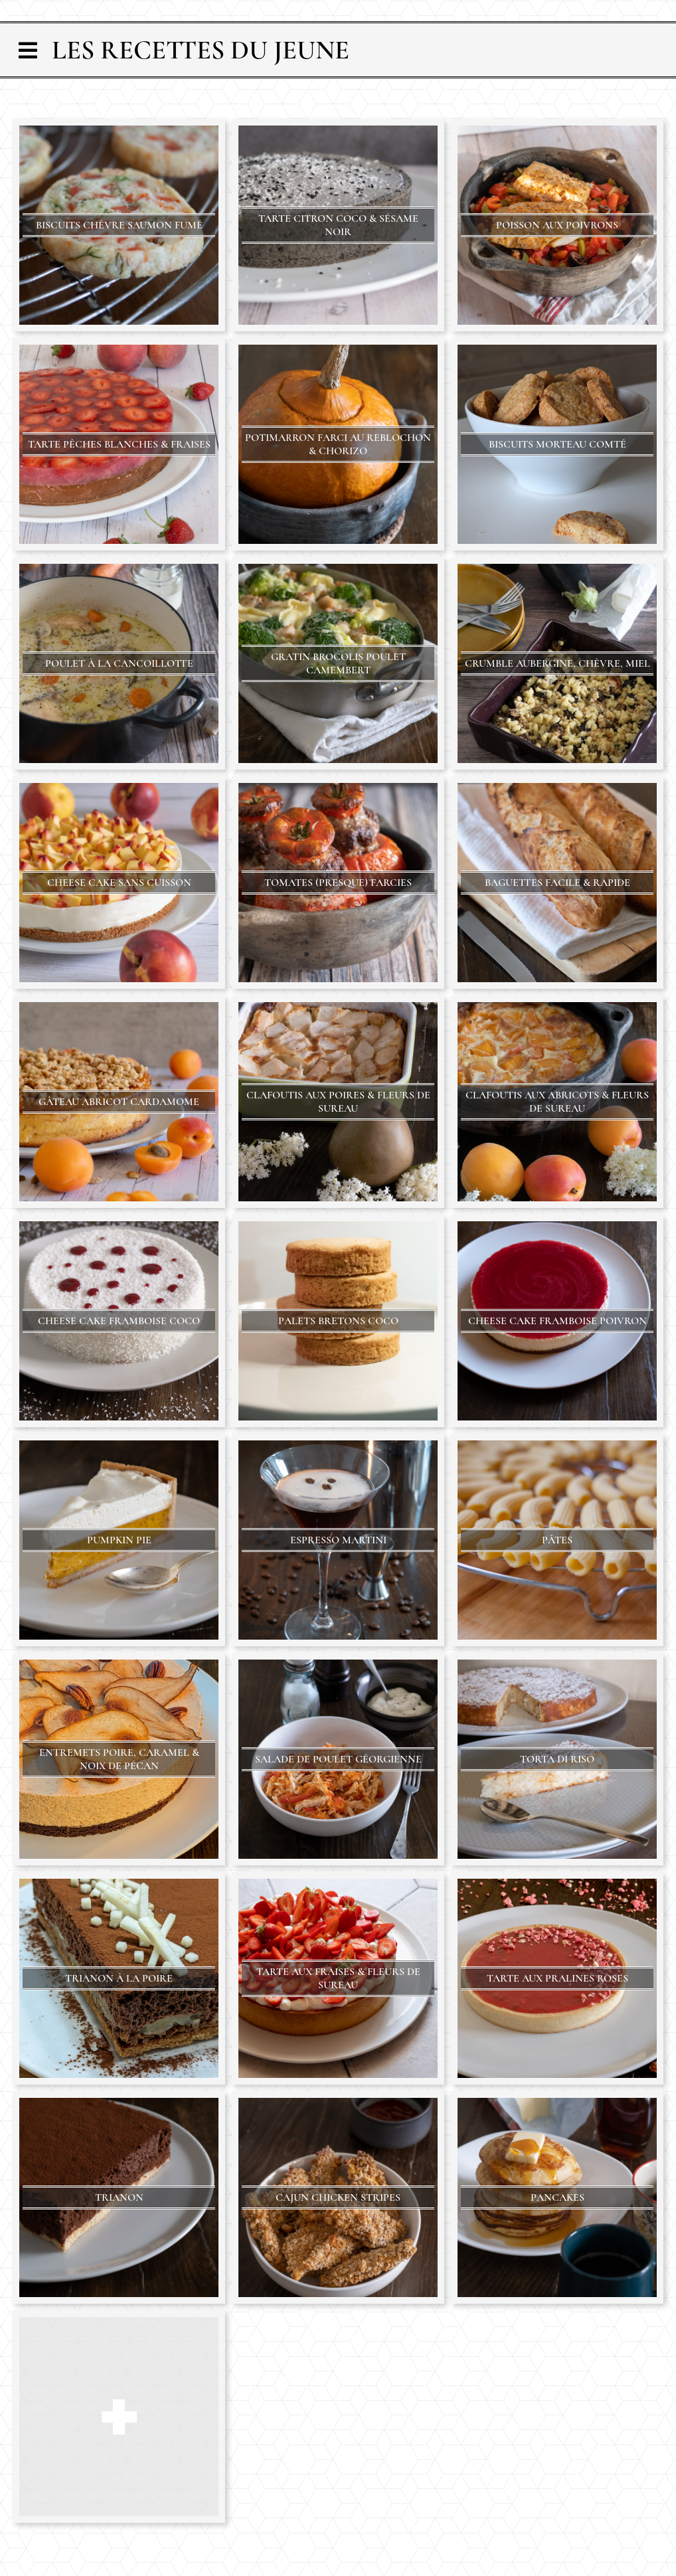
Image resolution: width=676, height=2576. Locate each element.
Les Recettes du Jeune (200, 50)
